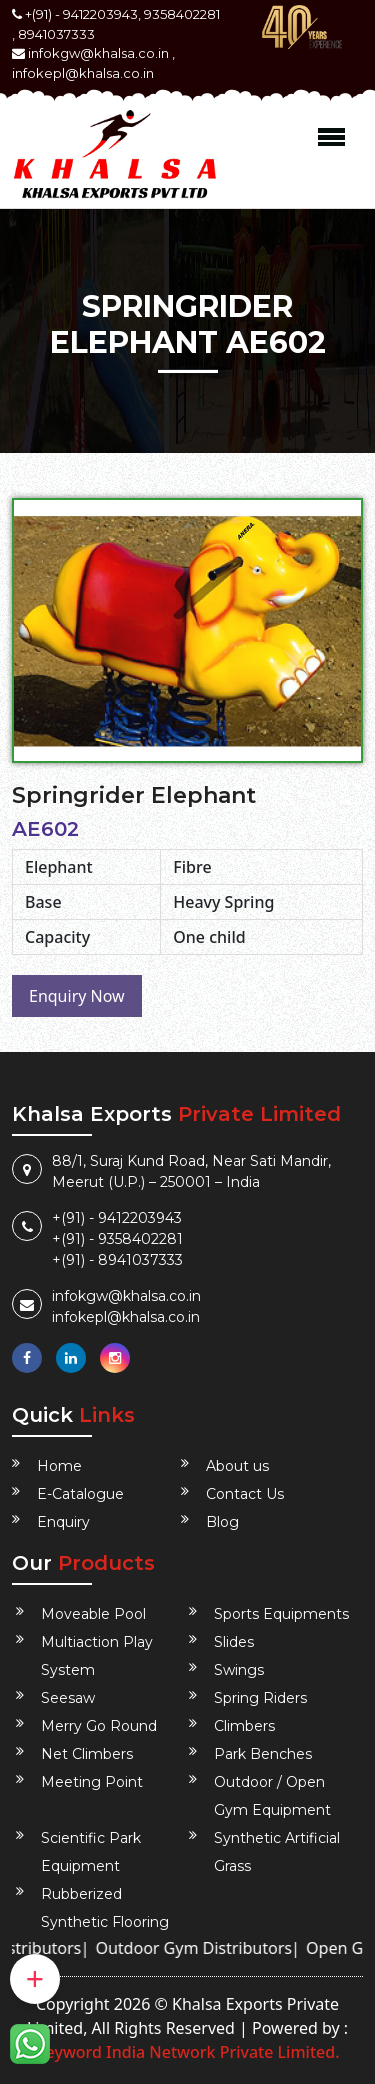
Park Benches (263, 1754)
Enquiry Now (77, 996)
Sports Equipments (281, 1614)
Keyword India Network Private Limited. (187, 2052)
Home (59, 1466)
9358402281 (182, 14)
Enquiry (63, 1522)
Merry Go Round (99, 1726)
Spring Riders (260, 1698)
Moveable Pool (93, 1614)
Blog (222, 1522)
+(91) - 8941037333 (117, 1260)
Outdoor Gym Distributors (201, 1948)
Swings (239, 1670)
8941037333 (56, 34)
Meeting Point (92, 1782)
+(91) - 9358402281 (117, 1239)
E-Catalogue (80, 1494)
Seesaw (68, 1698)
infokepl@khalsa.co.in (83, 73)
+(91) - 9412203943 (117, 1218)
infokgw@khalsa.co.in (98, 53)
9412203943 (100, 14)
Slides (234, 1642)
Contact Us (245, 1494)
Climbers (244, 1726)
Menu (331, 137)
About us (237, 1466)
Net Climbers (87, 1754)
